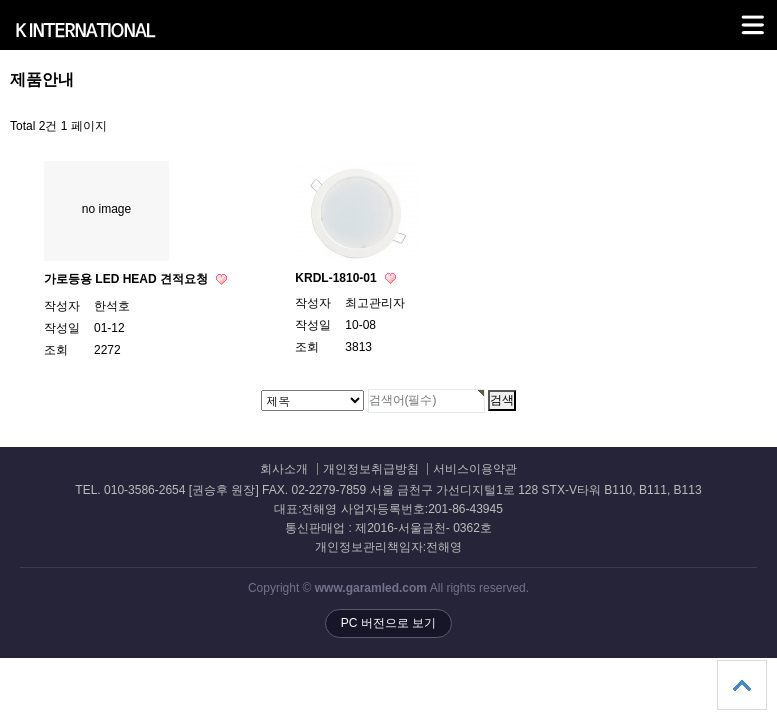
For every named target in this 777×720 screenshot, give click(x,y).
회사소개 (284, 469)
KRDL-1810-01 (337, 278)
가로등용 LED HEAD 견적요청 (127, 279)
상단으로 (742, 685)
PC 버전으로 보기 (388, 623)
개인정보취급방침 (371, 469)
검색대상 (0, 70)
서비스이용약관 (475, 469)
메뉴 (727, 16)
